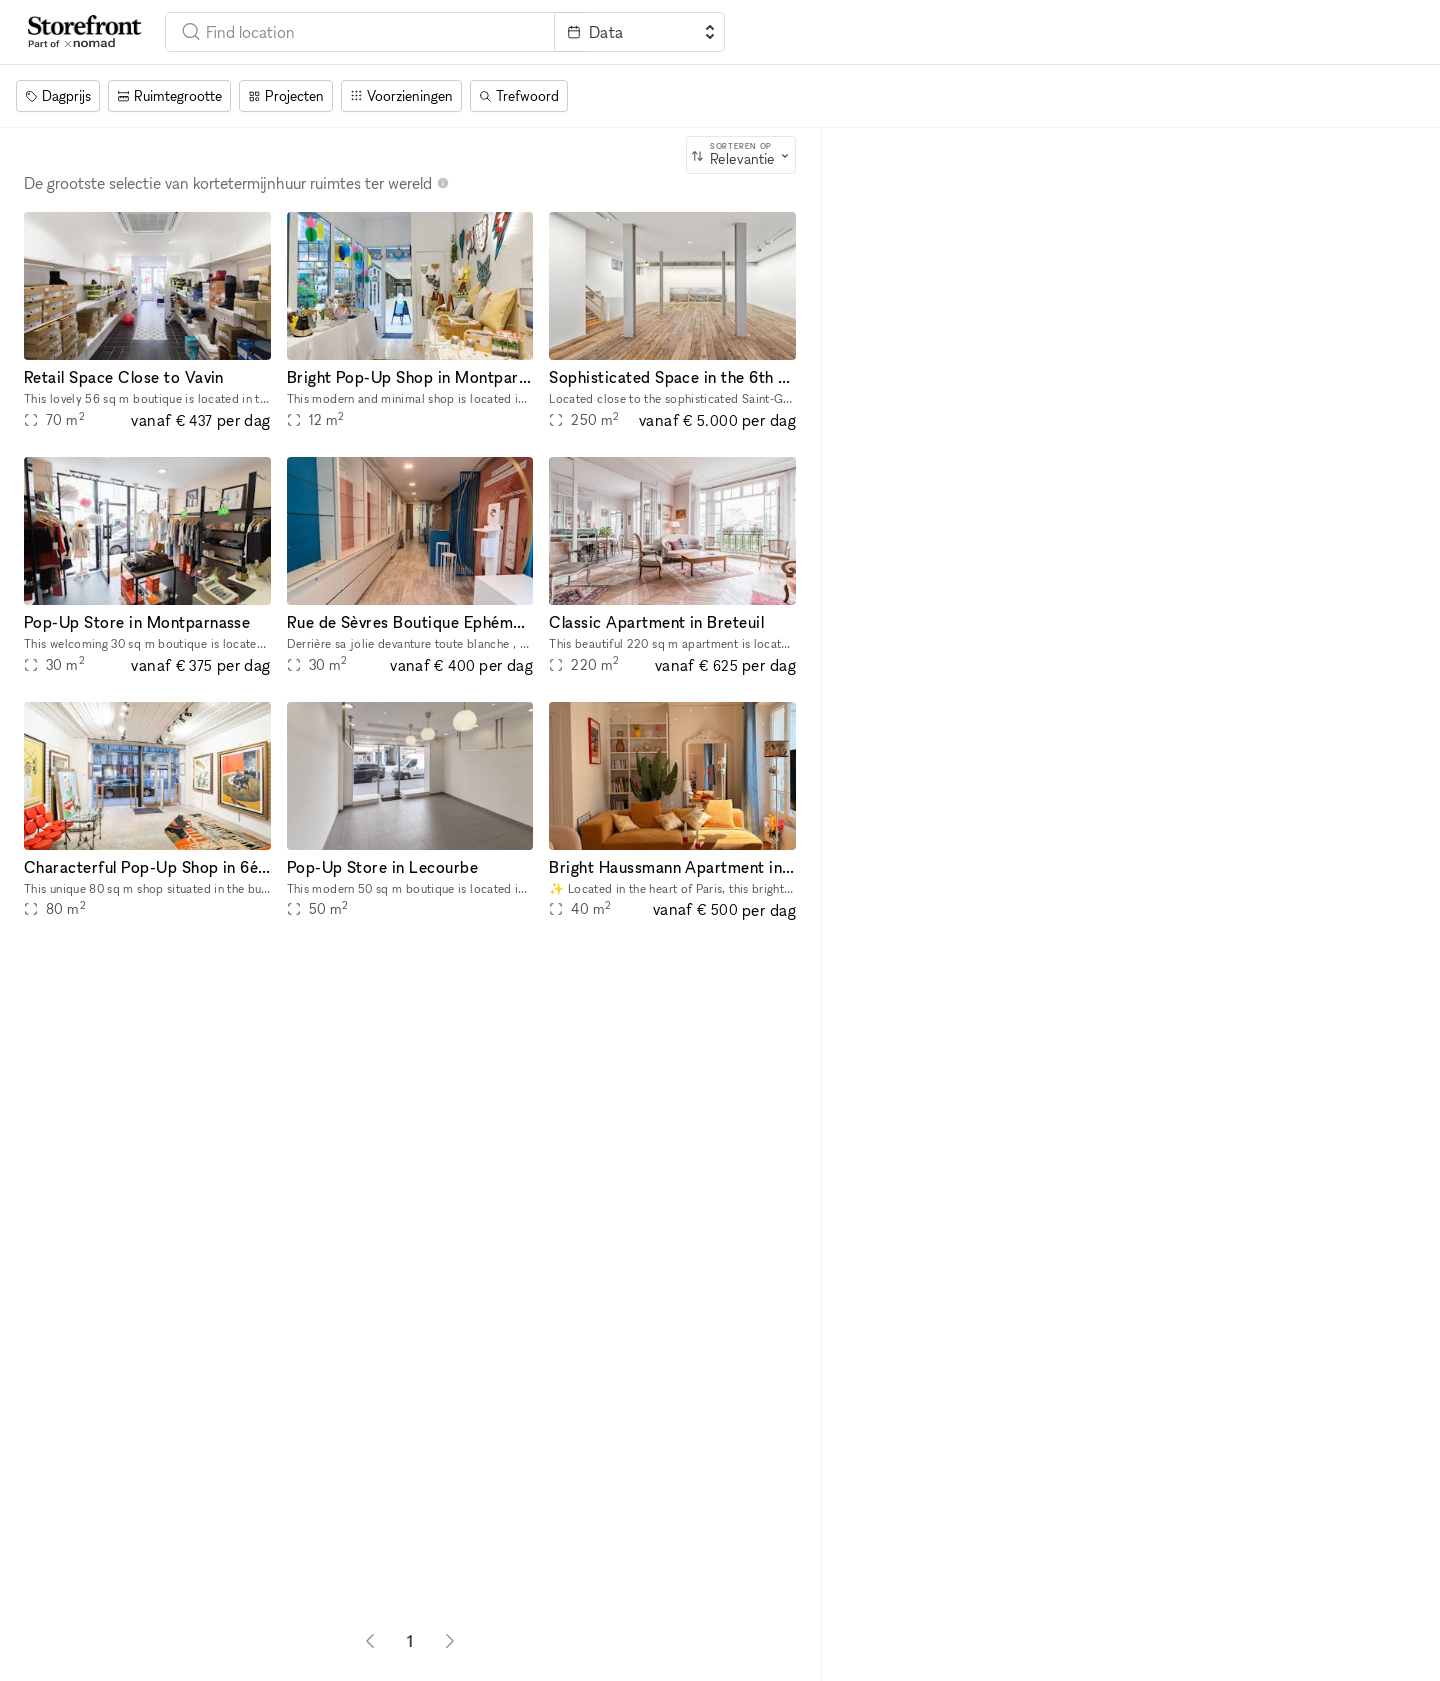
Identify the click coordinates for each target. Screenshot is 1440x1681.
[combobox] (360, 32)
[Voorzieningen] (401, 96)
